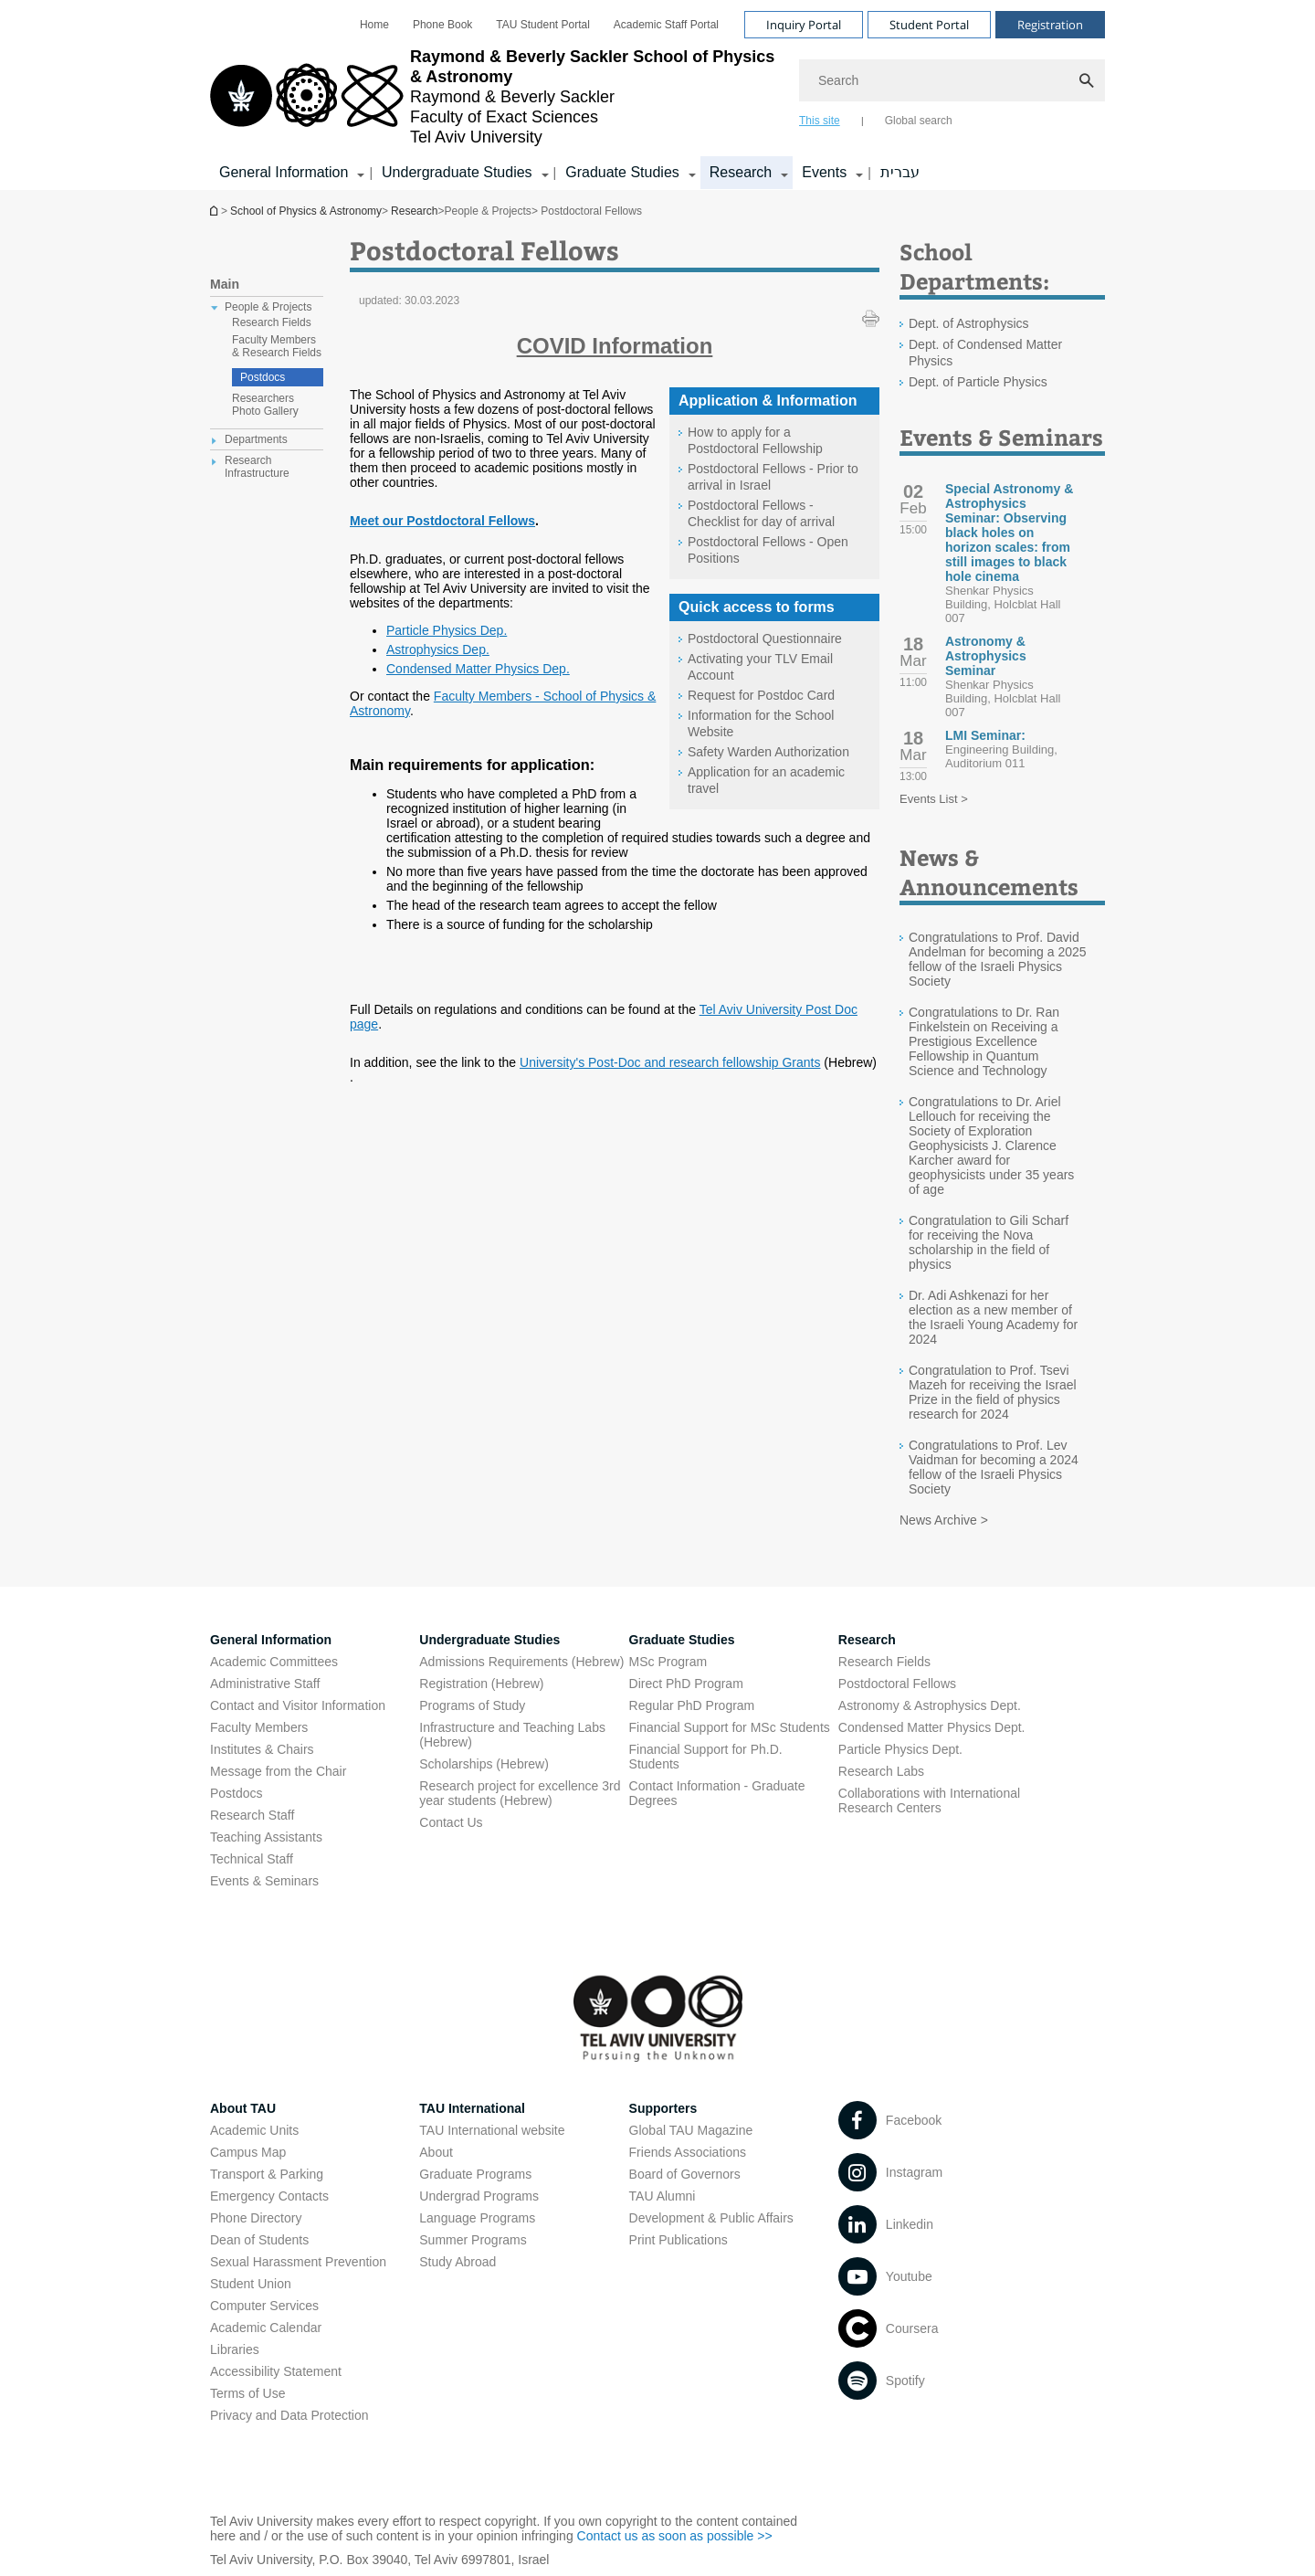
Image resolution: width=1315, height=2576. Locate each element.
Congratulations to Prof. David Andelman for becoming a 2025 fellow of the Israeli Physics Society (998, 959)
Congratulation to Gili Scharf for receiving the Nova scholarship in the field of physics (988, 1242)
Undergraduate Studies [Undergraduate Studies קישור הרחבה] (457, 172)
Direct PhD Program (686, 1683)
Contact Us (450, 1822)
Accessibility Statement (276, 2371)
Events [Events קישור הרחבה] (824, 172)
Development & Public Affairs (711, 2218)
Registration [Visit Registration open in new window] (1050, 24)
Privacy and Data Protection (289, 2415)
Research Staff (252, 1815)
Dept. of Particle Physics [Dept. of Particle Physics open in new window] (978, 382)
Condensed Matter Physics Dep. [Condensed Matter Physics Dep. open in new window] (478, 668)
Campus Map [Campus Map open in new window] (248, 2152)
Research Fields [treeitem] (271, 322)
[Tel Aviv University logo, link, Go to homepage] (495, 97)
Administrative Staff (265, 1683)
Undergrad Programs (479, 2196)
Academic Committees (274, 1661)
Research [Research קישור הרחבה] (741, 172)
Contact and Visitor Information (297, 1705)
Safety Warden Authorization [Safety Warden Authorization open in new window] (768, 751)
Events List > (933, 799)
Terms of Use (247, 2393)
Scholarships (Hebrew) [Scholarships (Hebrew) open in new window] (484, 1764)
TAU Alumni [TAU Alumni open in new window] (662, 2196)
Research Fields (884, 1661)
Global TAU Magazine (691, 2130)
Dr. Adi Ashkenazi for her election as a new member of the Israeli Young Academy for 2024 (993, 1317)
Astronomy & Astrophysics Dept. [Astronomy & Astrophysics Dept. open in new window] (929, 1705)
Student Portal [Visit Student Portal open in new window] (929, 24)
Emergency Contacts (269, 2196)
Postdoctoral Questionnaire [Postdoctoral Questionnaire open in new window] (765, 638)
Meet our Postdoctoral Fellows (442, 520)
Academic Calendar (265, 2327)
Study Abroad (457, 2261)
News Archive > (943, 1520)
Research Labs (881, 1771)
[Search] (952, 80)
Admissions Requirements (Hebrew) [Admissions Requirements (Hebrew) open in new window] (521, 1661)
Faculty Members (259, 1727)
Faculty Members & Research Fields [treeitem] (276, 346)
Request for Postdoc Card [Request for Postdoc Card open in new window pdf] (761, 695)
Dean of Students (259, 2240)
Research (414, 211)
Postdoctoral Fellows (897, 1683)
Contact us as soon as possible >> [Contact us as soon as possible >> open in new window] (675, 2535)
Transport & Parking (266, 2174)
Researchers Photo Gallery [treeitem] (265, 404)
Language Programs (477, 2218)
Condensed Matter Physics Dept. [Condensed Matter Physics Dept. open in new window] (932, 1727)
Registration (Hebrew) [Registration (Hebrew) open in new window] (481, 1683)
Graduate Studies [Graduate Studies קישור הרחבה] (622, 172)
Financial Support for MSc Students (729, 1727)
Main (224, 284)
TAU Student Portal (543, 24)
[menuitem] (374, 24)
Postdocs (262, 377)
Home (374, 24)
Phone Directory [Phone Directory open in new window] (255, 2218)
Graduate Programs (475, 2174)
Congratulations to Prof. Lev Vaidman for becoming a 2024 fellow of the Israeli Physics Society (993, 1467)
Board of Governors (685, 2174)
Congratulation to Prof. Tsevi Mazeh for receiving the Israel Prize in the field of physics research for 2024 (993, 1392)
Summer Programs (472, 2240)
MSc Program (668, 1661)
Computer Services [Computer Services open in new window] (264, 2305)
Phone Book (442, 24)
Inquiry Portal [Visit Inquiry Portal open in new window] (803, 24)
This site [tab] (819, 120)
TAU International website (491, 2130)
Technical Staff (251, 1859)
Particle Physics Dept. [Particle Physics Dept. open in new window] (900, 1749)
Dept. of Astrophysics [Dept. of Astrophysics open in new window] (969, 323)
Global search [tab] (918, 120)
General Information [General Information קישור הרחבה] (283, 172)
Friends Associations (687, 2152)
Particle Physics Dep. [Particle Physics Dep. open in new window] (446, 630)
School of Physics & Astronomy (215, 211)
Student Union (250, 2283)
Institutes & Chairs (262, 1749)
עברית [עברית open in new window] (900, 172)
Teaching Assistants (266, 1837)
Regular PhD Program (692, 1705)
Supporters (663, 2108)
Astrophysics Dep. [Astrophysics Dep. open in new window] (437, 649)
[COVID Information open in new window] (615, 345)
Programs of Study (472, 1705)
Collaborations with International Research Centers (929, 1800)
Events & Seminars (264, 1881)
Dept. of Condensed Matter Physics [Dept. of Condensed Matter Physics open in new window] (985, 352)
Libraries (234, 2349)
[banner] (657, 95)
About (436, 2152)
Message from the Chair (278, 1771)
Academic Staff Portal (666, 24)
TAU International (472, 2108)
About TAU (243, 2108)
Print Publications (678, 2240)
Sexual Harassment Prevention (298, 2261)
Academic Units (254, 2130)
